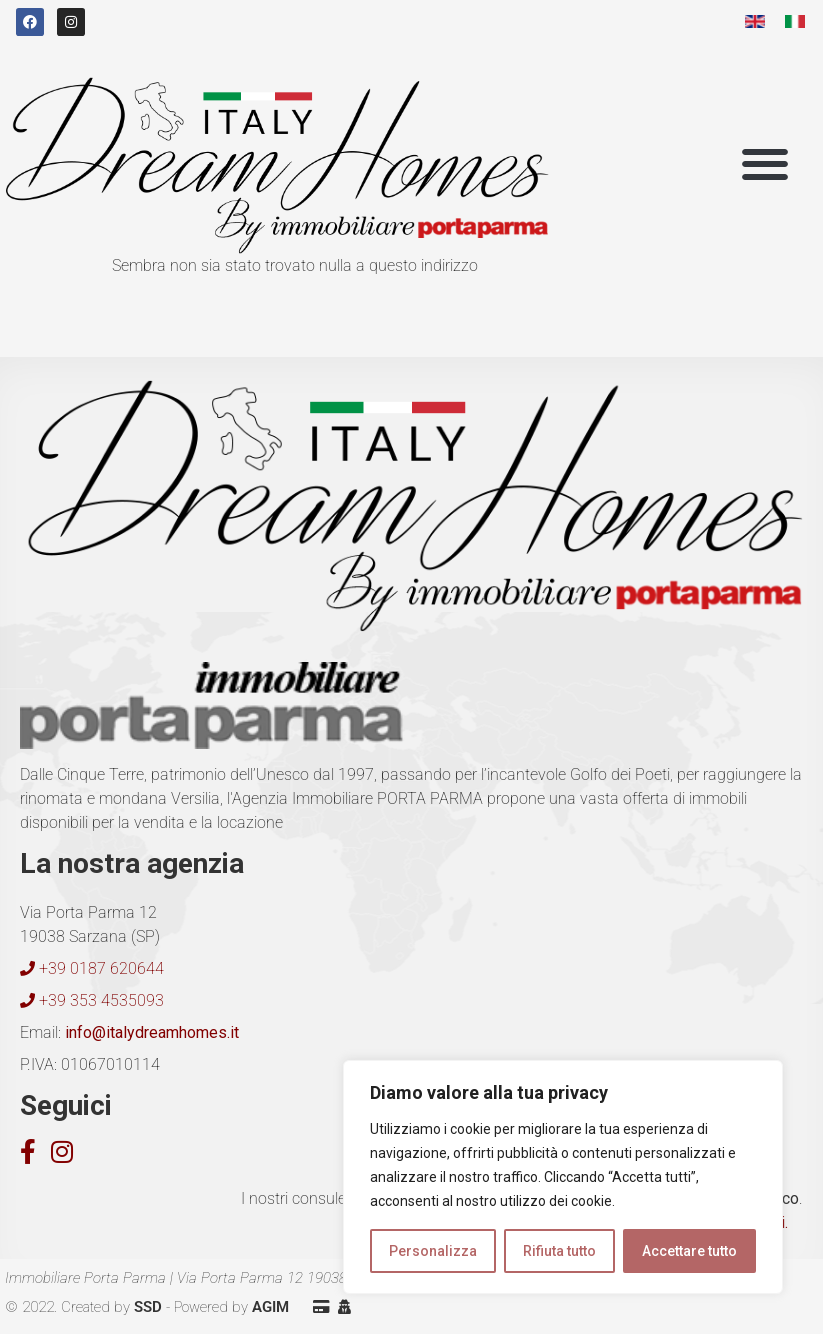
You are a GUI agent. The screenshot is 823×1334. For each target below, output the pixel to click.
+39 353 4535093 (92, 1000)
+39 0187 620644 (92, 968)
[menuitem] (755, 21)
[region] (563, 1177)
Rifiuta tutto (559, 1251)
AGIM (270, 1307)
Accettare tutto (689, 1251)
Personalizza (433, 1251)
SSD (148, 1307)
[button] (765, 164)
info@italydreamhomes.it (150, 1032)
